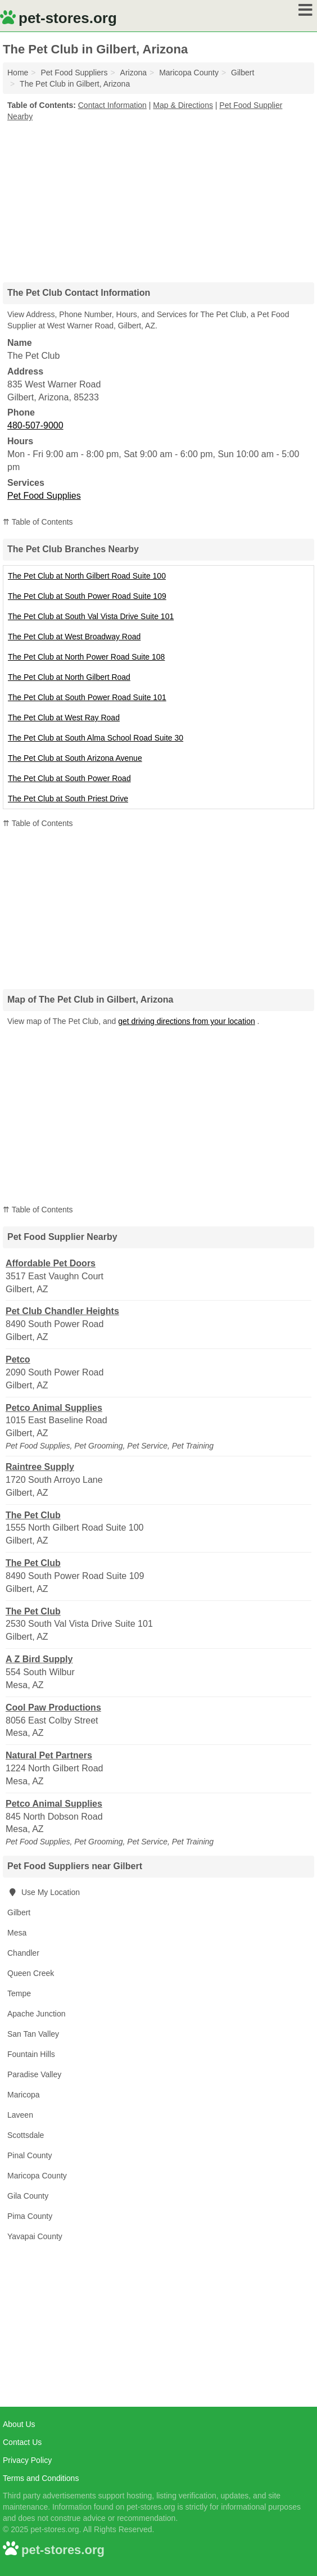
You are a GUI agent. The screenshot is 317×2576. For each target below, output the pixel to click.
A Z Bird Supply (39, 1659)
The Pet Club (33, 1515)
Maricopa (23, 2094)
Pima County (29, 2216)
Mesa (16, 1932)
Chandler (23, 1952)
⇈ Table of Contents (38, 521)
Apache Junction (36, 2013)
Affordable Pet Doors (51, 1263)
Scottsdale (25, 2135)
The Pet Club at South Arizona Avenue (75, 758)
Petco (18, 1359)
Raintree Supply (40, 1467)
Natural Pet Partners (49, 1755)
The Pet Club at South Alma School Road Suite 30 (95, 737)
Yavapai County (34, 2236)
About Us (19, 2424)
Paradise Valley (34, 2074)
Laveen (20, 2114)
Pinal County (29, 2155)
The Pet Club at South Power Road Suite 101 (87, 697)
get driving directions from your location (186, 1021)
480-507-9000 (35, 425)
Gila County (27, 2195)
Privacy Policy (27, 2460)
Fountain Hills (31, 2054)
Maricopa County (37, 2175)
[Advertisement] (158, 198)
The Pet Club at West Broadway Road (74, 636)
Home (17, 72)
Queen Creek (30, 1973)
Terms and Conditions (41, 2478)
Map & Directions (183, 105)
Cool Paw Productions (53, 1707)
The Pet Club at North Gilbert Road (69, 677)
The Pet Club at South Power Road (69, 778)
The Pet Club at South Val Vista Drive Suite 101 (91, 616)
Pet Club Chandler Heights (62, 1311)
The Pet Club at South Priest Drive (68, 798)
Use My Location (43, 1892)
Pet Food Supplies (44, 495)
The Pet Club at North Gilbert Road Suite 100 (87, 575)
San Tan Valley (33, 2033)
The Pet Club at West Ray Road (64, 717)
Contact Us (22, 2442)
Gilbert (18, 1912)
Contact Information (112, 105)
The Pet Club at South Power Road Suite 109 (87, 596)
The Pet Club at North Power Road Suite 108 (86, 656)
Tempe (19, 1993)
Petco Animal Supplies (54, 1408)
